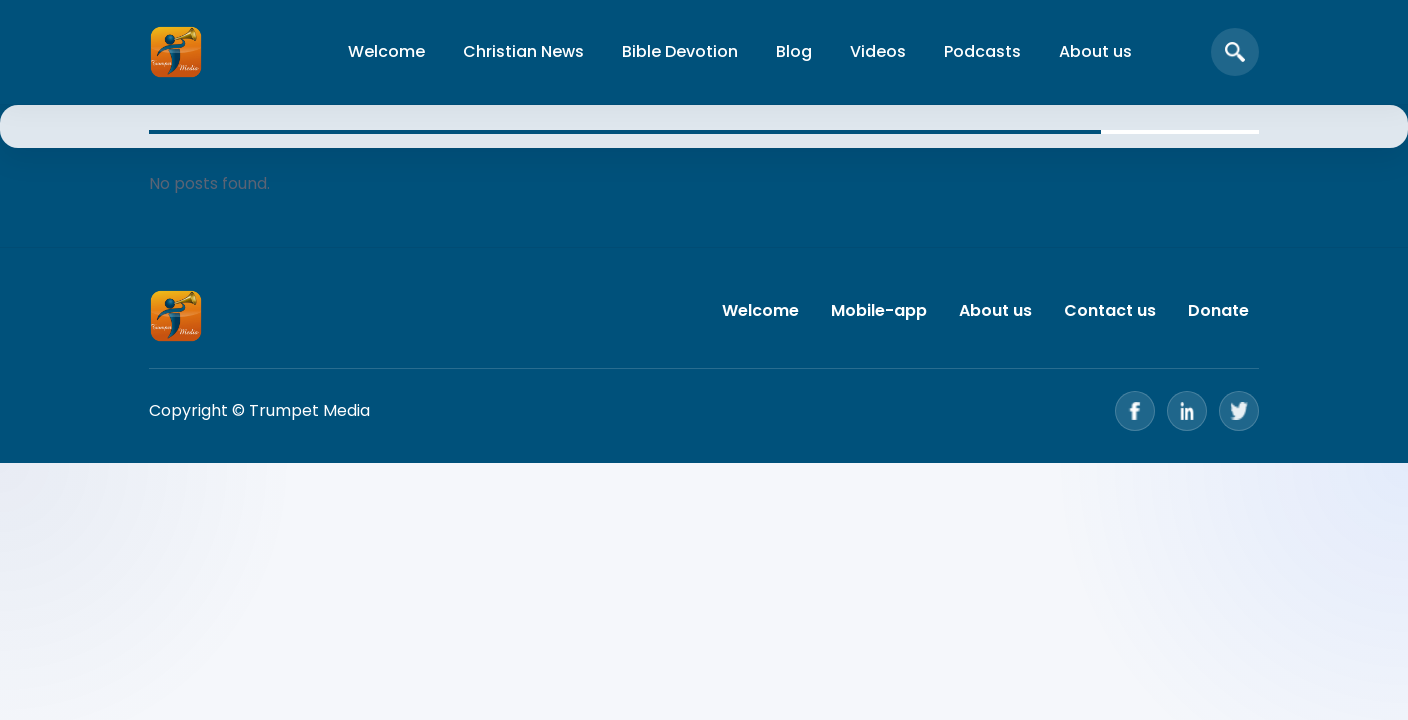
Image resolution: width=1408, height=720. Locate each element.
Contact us (1110, 310)
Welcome (386, 51)
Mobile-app (879, 310)
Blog (794, 51)
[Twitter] (1239, 411)
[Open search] (1235, 52)
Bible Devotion (680, 51)
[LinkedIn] (1187, 411)
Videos (878, 51)
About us (1095, 51)
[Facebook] (1135, 411)
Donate (1218, 310)
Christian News (523, 51)
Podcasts (982, 51)
